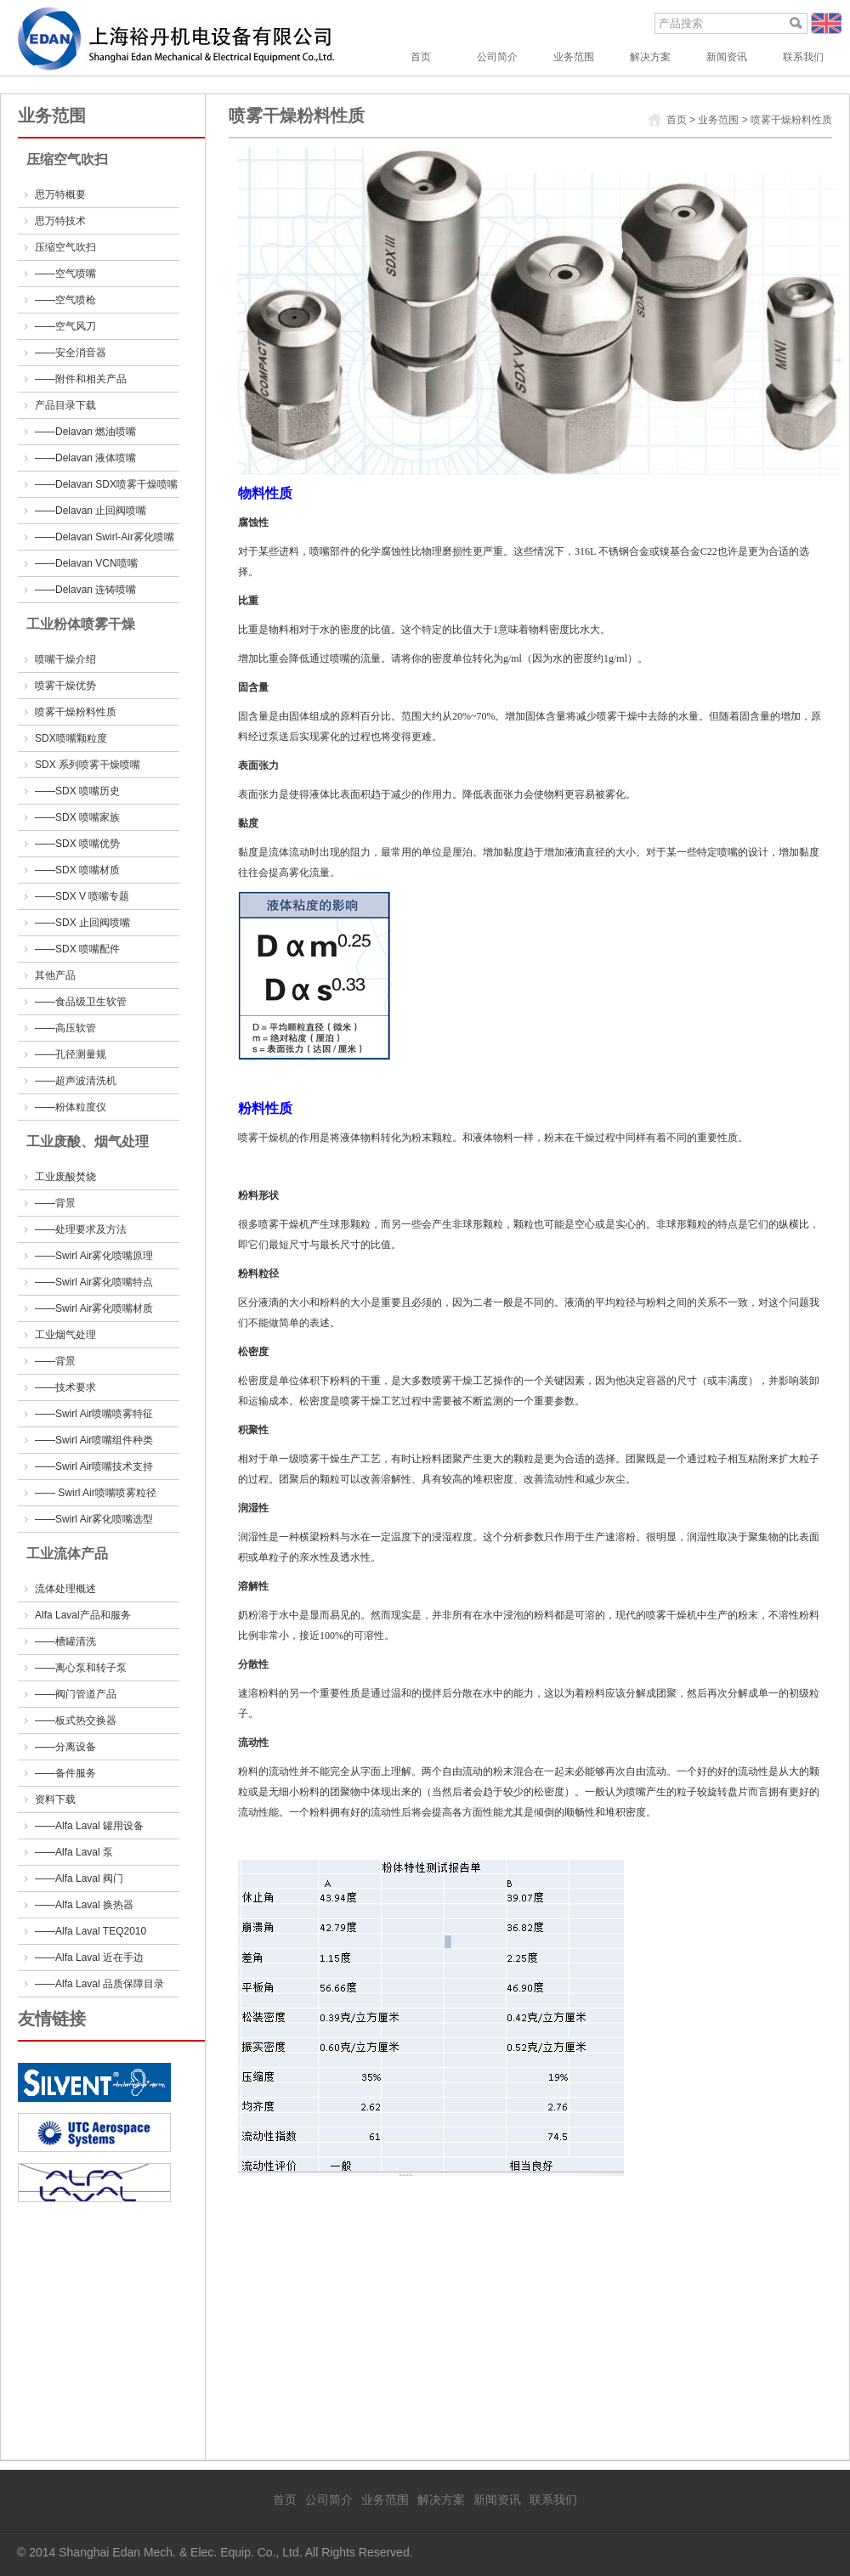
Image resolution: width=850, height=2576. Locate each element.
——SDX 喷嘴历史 (77, 791)
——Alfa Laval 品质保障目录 (99, 1984)
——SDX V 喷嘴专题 (82, 896)
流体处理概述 (65, 1589)
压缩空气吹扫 (65, 247)
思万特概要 (60, 195)
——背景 (55, 1203)
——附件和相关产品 (81, 379)
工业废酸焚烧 (65, 1177)
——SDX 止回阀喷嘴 (82, 923)
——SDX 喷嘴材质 (77, 870)
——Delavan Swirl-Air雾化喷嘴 (104, 537)
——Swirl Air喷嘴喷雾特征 (94, 1414)
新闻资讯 (726, 57)
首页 (421, 57)
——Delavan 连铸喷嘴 (85, 590)
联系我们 (803, 57)
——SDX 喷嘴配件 (77, 949)
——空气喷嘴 (65, 274)
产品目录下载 (65, 405)
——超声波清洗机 (75, 1081)
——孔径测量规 (70, 1054)
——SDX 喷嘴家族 (77, 817)
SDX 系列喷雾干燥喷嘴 (87, 765)
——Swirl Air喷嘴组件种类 (94, 1440)
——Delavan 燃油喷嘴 (85, 432)
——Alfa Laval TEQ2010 (90, 1931)
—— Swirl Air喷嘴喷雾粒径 (95, 1493)
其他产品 (55, 975)
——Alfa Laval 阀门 (79, 1878)
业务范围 (573, 57)
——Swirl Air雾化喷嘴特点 (94, 1282)
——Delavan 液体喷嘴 (85, 458)
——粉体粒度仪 (70, 1107)
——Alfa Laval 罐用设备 (89, 1826)
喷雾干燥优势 (65, 686)
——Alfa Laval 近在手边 (89, 1957)
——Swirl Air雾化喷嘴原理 (94, 1256)
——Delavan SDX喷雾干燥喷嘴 (106, 484)
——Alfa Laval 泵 (74, 1852)
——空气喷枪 (65, 300)
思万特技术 (60, 221)
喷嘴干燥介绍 (65, 659)
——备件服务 (65, 1773)
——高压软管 (65, 1028)
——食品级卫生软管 (81, 1002)
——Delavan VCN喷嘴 (86, 563)
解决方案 (650, 57)
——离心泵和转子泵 (81, 1668)
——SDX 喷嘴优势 (77, 844)
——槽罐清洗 (65, 1641)
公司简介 (497, 57)
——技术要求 (65, 1387)
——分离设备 (65, 1747)
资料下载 (55, 1799)
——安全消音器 (70, 353)
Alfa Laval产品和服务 (83, 1615)
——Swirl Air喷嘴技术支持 (94, 1466)
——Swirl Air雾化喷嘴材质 (94, 1308)
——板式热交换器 (75, 1720)
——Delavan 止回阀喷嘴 (90, 511)
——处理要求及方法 (81, 1229)
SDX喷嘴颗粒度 (71, 738)
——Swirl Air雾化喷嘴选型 (94, 1519)
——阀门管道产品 (75, 1694)
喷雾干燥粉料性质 (75, 712)
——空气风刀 (65, 326)
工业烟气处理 (65, 1335)
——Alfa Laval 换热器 (84, 1905)
